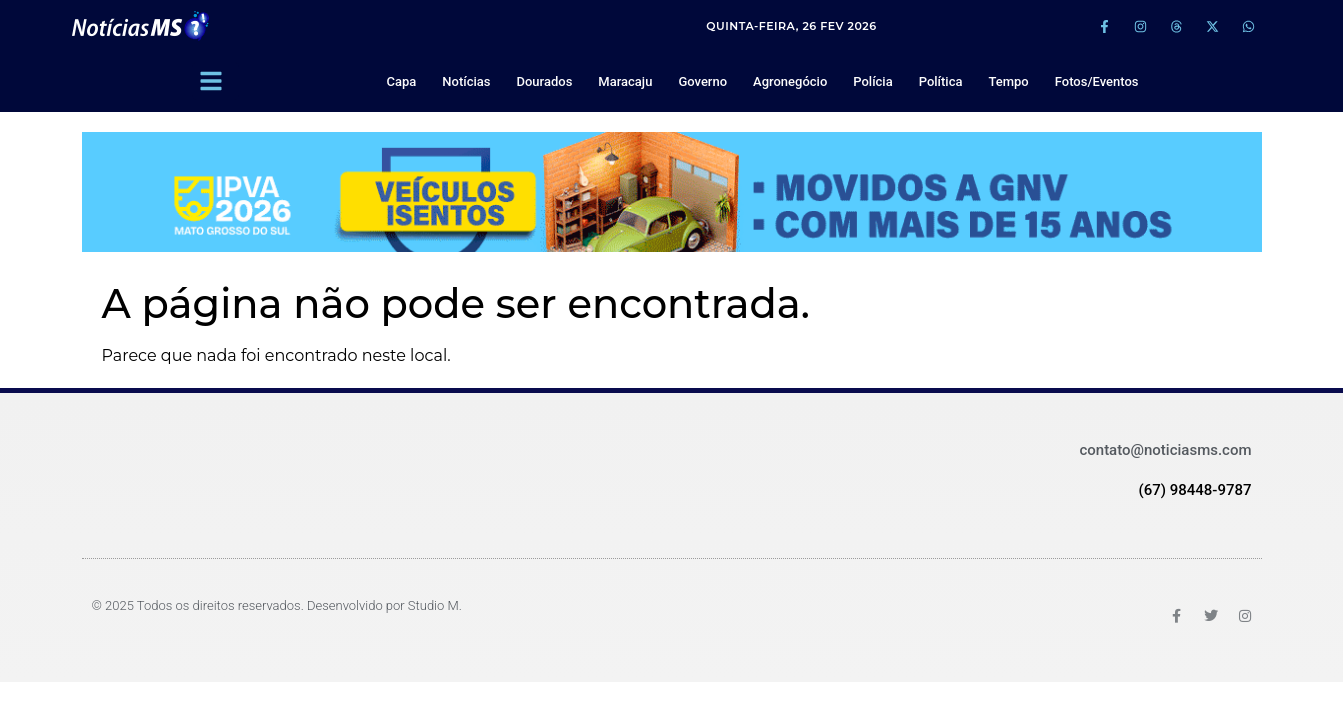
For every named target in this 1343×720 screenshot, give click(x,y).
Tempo (1008, 81)
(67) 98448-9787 (1194, 490)
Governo (702, 81)
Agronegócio (790, 81)
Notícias (466, 81)
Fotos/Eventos (1097, 81)
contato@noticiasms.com (1165, 450)
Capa (402, 81)
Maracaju (625, 81)
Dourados (544, 81)
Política (941, 81)
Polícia (872, 81)
